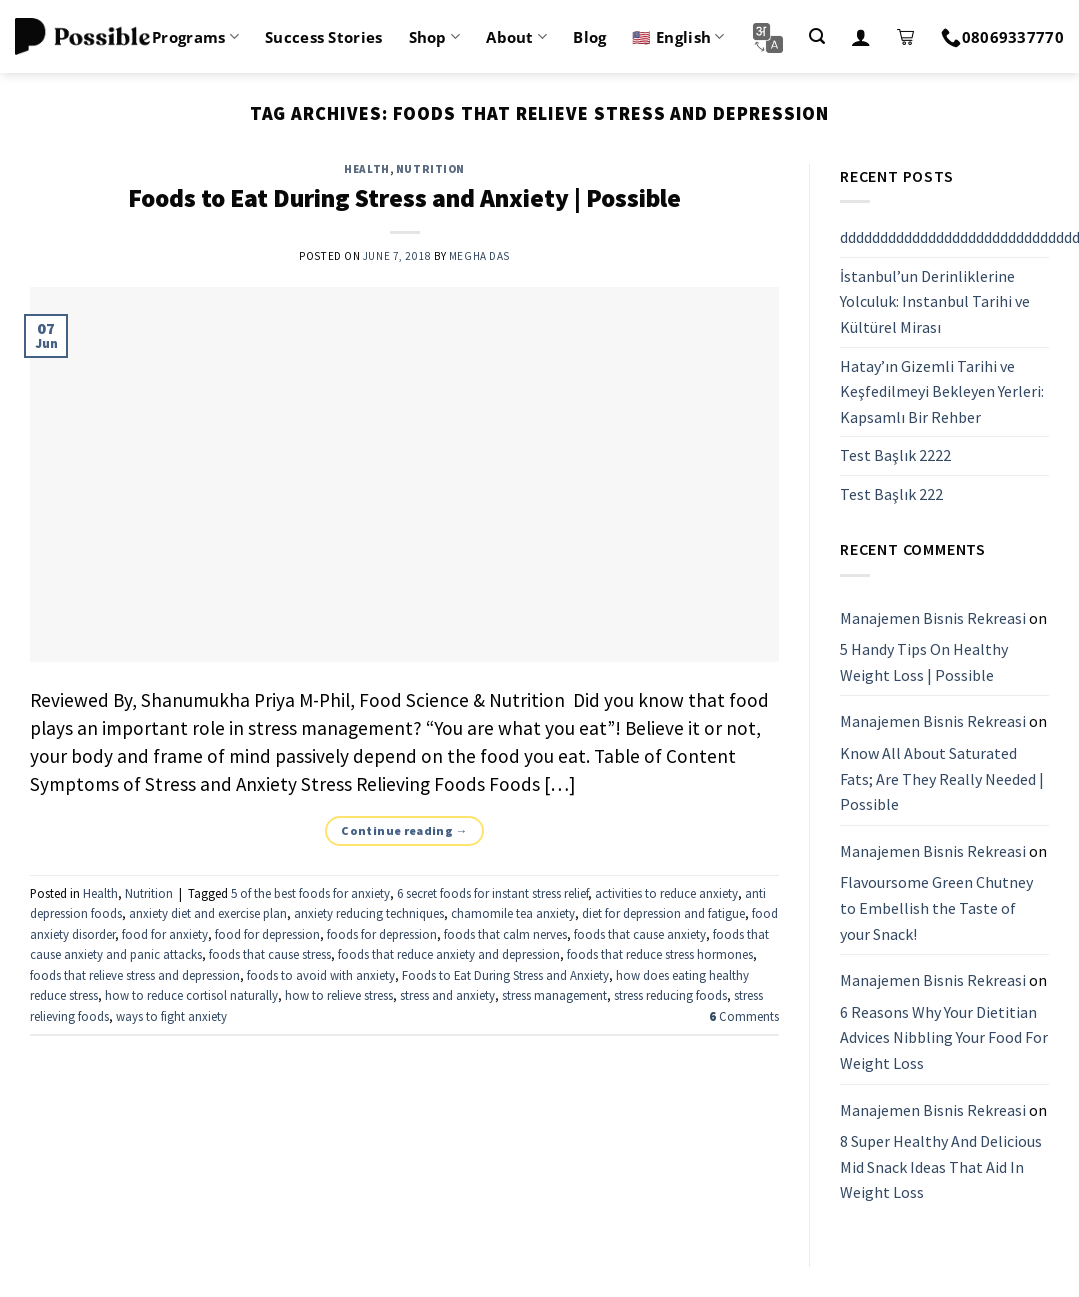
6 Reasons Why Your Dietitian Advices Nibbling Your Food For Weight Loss (944, 1037)
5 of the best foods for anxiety (310, 893)
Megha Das (479, 256)
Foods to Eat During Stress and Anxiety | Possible (404, 198)
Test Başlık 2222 (895, 456)
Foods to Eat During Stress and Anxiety (505, 975)
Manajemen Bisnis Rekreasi (933, 618)
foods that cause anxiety (640, 934)
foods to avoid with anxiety (321, 975)
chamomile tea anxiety (513, 913)
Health (366, 169)
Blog (589, 37)
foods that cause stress (270, 954)
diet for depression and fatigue (663, 913)
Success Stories (324, 37)
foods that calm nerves (505, 934)
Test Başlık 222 (891, 494)
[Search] (817, 36)
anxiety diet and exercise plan (208, 913)
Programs (195, 37)
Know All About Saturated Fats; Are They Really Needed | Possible (942, 778)
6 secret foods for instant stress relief (492, 893)
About (516, 37)
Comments (744, 1016)
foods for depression (382, 934)
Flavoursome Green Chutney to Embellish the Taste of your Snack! (936, 908)
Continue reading (404, 830)
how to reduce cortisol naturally (191, 995)
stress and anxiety (447, 995)
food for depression (267, 934)
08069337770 (1002, 37)
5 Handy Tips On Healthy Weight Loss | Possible (924, 662)
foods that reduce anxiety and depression (449, 954)
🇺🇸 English (678, 37)
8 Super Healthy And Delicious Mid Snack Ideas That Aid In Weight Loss (941, 1166)
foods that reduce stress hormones (660, 954)
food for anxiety (165, 934)
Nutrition (430, 169)
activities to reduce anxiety (666, 893)
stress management (554, 995)
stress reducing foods (670, 995)
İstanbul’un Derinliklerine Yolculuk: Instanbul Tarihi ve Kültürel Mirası (935, 301)
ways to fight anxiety (171, 1016)
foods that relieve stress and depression (135, 975)
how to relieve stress (339, 995)
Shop (435, 37)
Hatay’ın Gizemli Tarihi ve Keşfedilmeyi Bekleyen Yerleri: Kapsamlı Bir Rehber (942, 391)
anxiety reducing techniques (369, 913)
